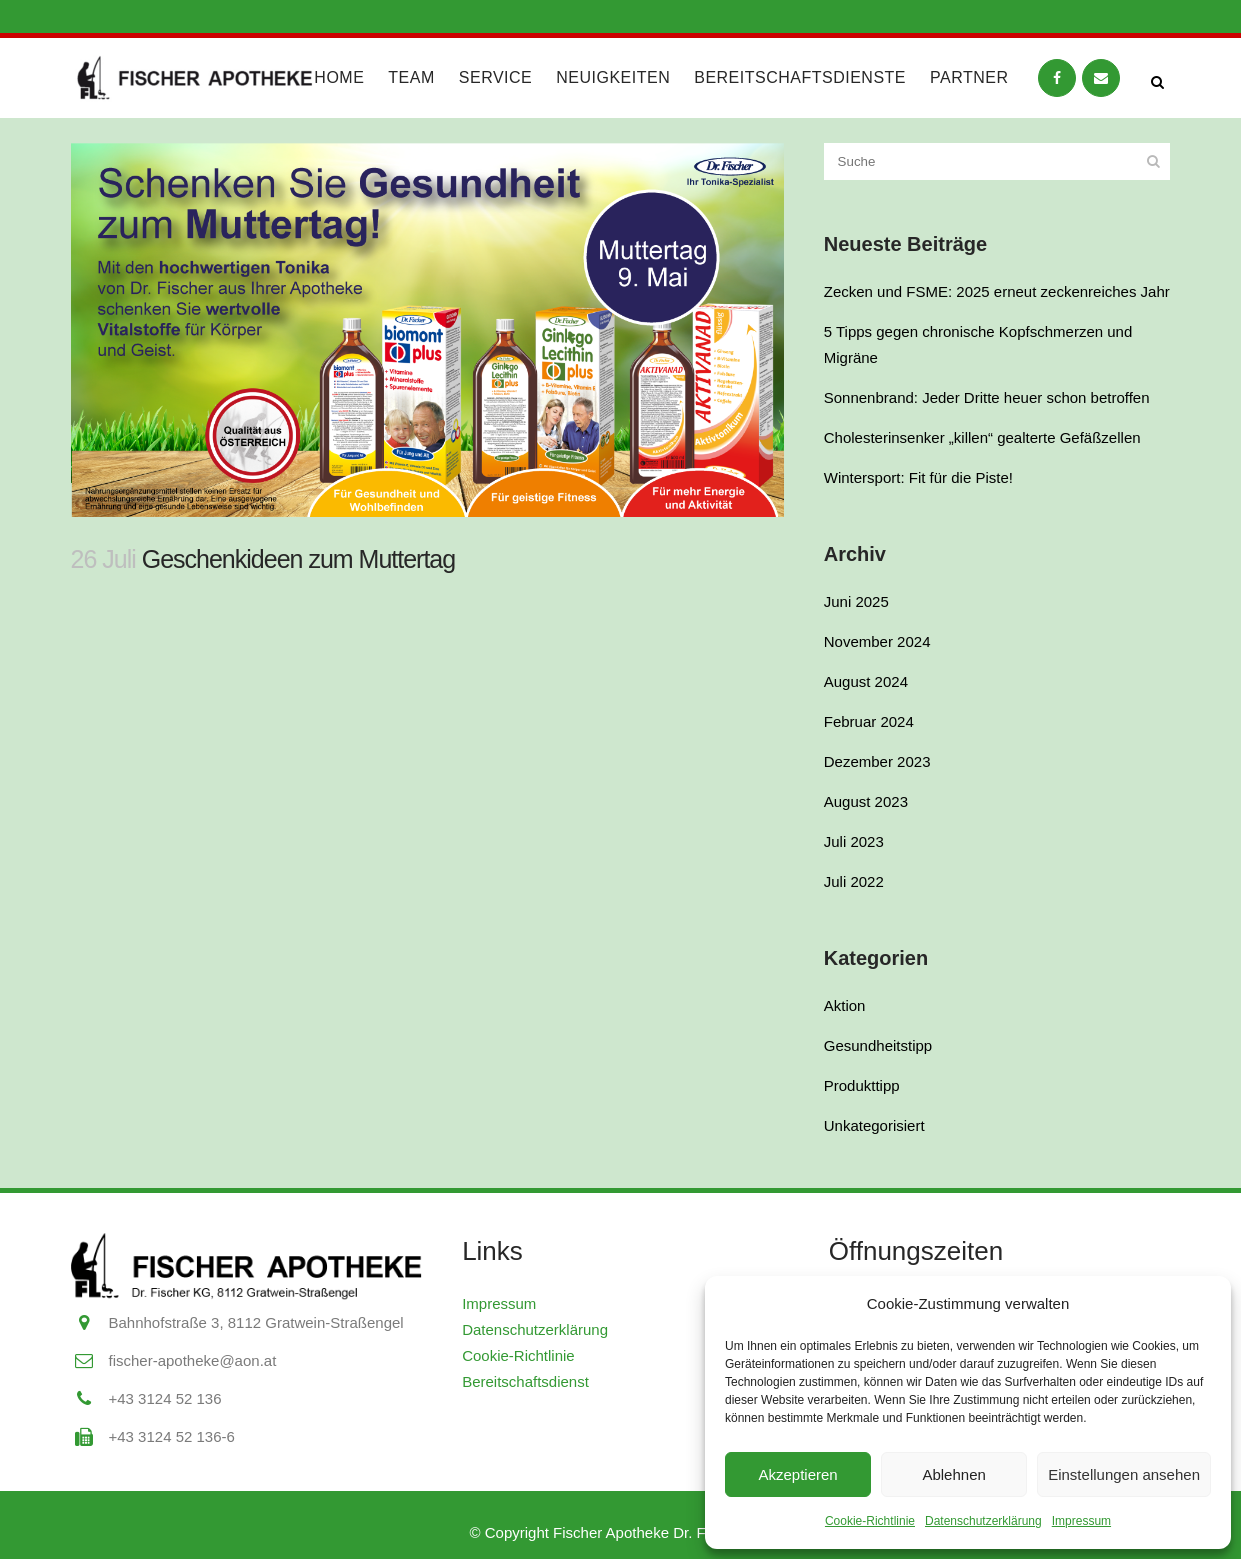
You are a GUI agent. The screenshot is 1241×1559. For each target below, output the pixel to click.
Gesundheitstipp (878, 1045)
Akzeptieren (797, 1474)
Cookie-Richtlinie (870, 1521)
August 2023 (866, 801)
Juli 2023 (854, 841)
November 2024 (877, 641)
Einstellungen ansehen (1124, 1474)
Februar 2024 (869, 721)
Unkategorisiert (874, 1125)
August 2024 (866, 681)
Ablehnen (953, 1474)
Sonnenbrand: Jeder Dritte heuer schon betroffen (987, 397)
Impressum (1081, 1521)
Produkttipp (862, 1085)
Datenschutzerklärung (983, 1521)
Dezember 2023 (877, 761)
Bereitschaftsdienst (525, 1381)
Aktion (845, 1005)
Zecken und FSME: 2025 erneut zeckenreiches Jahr (997, 291)
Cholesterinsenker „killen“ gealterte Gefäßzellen (982, 437)
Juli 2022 (854, 881)
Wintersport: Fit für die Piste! (918, 477)
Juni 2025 (856, 601)
